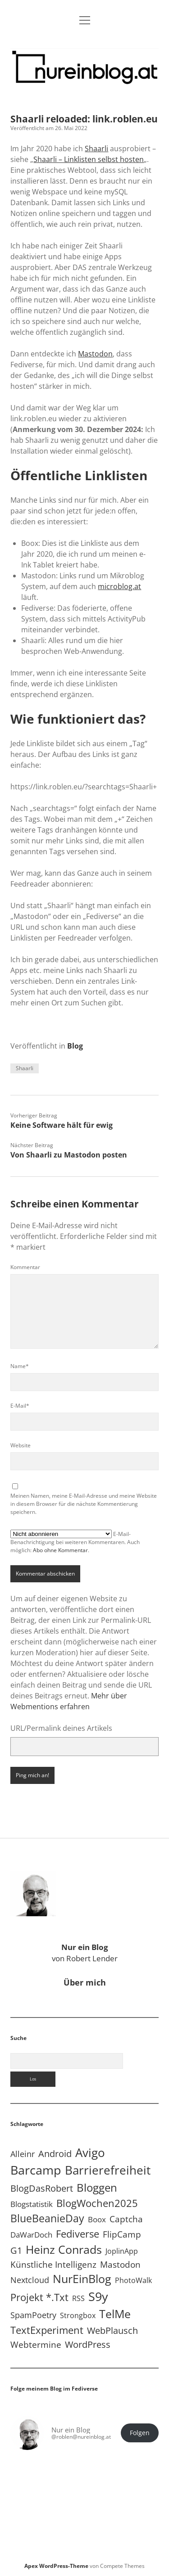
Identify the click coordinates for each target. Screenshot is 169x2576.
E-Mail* (19, 1406)
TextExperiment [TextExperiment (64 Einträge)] (46, 2330)
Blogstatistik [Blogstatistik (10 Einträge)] (31, 2204)
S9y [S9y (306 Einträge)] (98, 2296)
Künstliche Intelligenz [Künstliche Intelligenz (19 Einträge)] (53, 2264)
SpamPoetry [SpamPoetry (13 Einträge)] (33, 2315)
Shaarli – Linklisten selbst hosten (88, 159)
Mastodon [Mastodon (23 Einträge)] (120, 2264)
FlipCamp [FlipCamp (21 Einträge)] (122, 2234)
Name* (19, 1366)
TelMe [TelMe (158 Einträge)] (115, 2313)
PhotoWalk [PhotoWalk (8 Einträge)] (133, 2280)
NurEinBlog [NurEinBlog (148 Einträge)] (82, 2278)
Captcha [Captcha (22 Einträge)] (126, 2219)
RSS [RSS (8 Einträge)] (78, 2298)
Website (20, 1445)
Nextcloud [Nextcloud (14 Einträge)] (29, 2279)
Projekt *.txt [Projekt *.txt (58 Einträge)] (39, 2297)
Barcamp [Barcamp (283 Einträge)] (35, 2170)
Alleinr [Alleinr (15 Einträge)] (22, 2153)
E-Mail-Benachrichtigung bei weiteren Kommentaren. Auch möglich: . (75, 1542)
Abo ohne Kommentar (60, 1550)
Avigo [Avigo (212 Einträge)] (90, 2153)
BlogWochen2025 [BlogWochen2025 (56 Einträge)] (97, 2203)
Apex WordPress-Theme (56, 2566)
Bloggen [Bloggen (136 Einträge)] (97, 2187)
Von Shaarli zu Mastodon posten (68, 1155)
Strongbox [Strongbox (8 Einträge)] (78, 2315)
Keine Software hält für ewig (61, 1125)
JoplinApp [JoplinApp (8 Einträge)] (121, 2251)
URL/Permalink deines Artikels (61, 1728)
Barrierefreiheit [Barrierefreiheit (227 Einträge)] (108, 2170)
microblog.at (119, 586)
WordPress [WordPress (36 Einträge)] (87, 2344)
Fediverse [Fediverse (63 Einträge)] (77, 2233)
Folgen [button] (140, 2433)
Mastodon (95, 354)
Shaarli (96, 148)
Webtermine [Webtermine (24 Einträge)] (35, 2344)
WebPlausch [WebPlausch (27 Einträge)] (112, 2330)
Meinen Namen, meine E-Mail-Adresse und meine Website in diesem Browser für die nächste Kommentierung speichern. (83, 1504)
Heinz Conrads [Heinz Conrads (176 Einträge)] (64, 2249)
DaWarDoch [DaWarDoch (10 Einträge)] (31, 2234)
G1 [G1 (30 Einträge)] (16, 2250)
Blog (75, 1046)
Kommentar (25, 1267)
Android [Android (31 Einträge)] (55, 2154)
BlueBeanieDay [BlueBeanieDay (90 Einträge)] (47, 2218)
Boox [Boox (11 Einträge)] (97, 2219)
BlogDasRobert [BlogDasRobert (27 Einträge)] (41, 2188)
